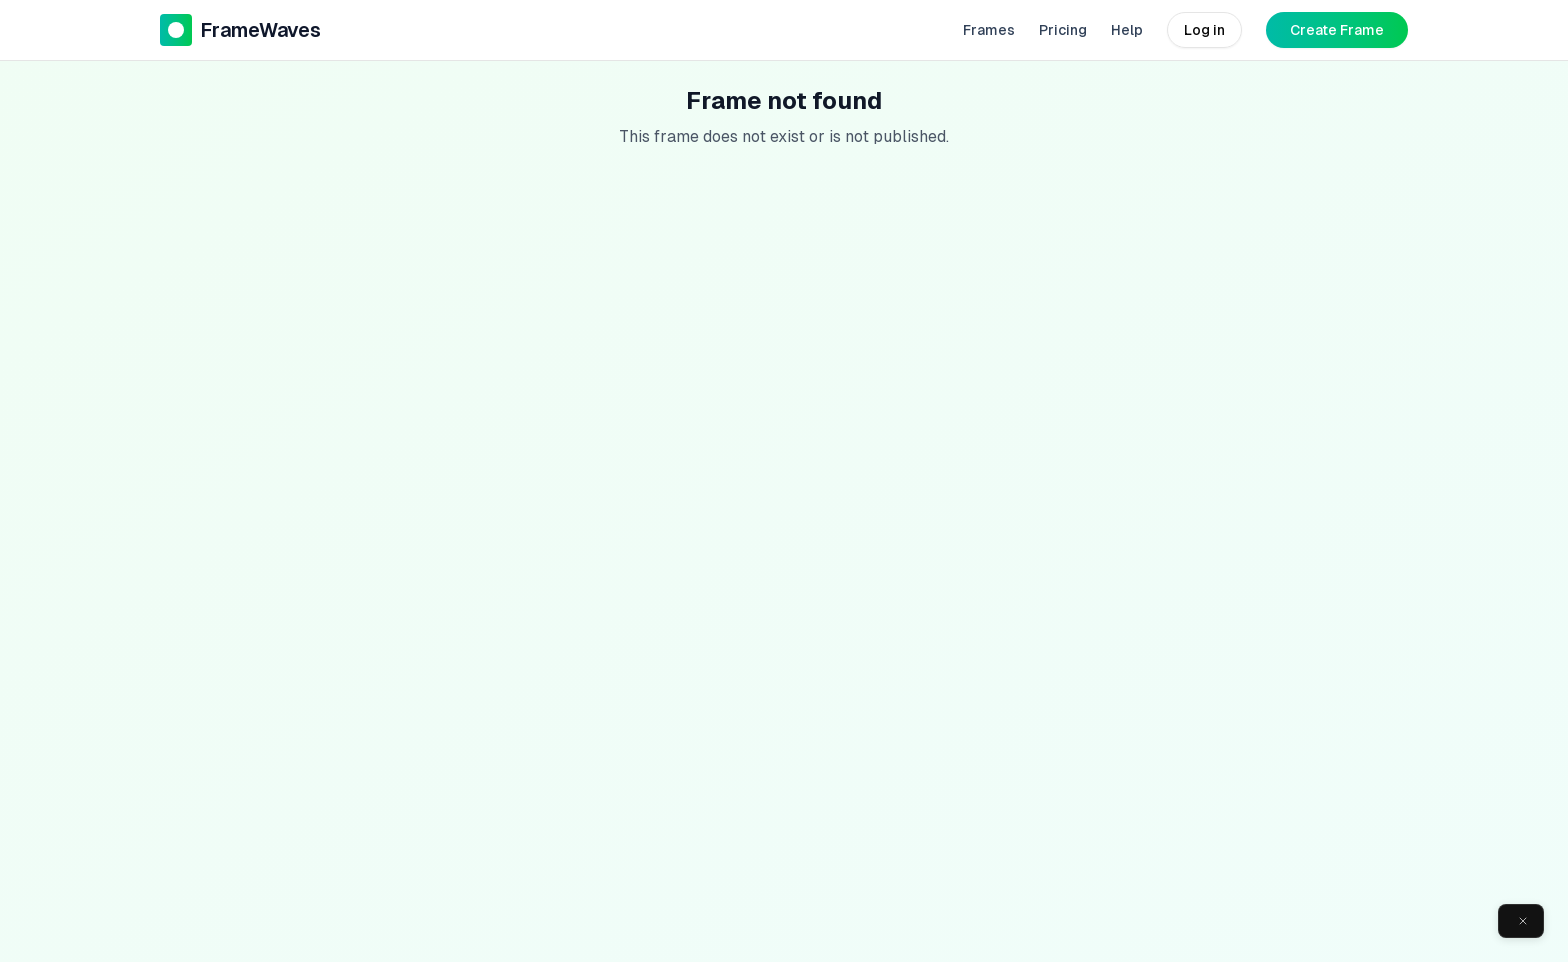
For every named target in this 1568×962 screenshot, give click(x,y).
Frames (989, 30)
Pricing (1063, 30)
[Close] (1523, 921)
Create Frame (1337, 30)
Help (1127, 30)
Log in (1204, 30)
